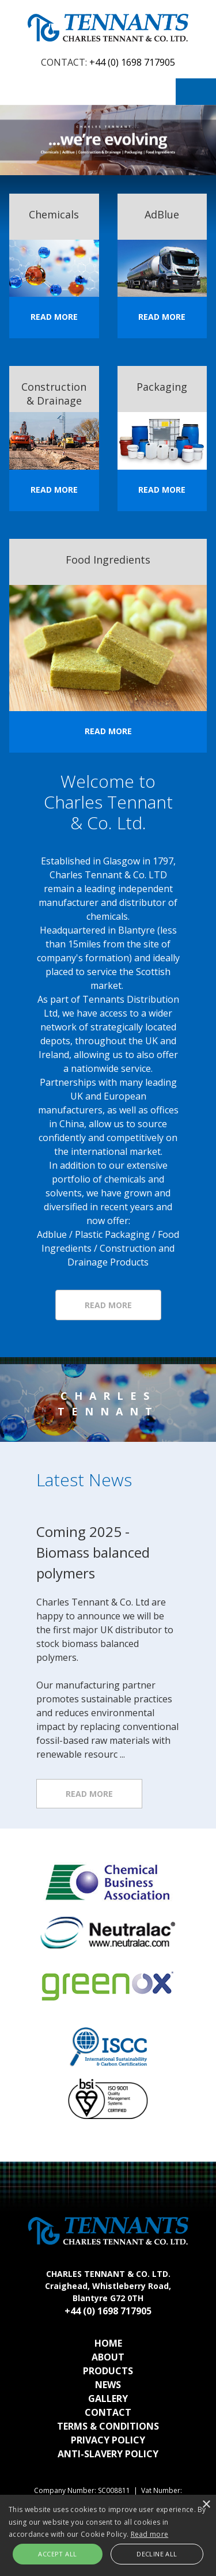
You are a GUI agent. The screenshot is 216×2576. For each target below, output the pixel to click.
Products (108, 2371)
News (108, 2384)
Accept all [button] (57, 2553)
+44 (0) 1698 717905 (132, 62)
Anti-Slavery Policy (108, 2453)
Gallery (108, 2398)
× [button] (206, 2505)
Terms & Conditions (108, 2426)
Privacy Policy (108, 2440)
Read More (54, 316)
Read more (89, 1793)
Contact (108, 2412)
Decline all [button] (157, 2553)
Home (108, 2343)
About (108, 2357)
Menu (196, 91)
